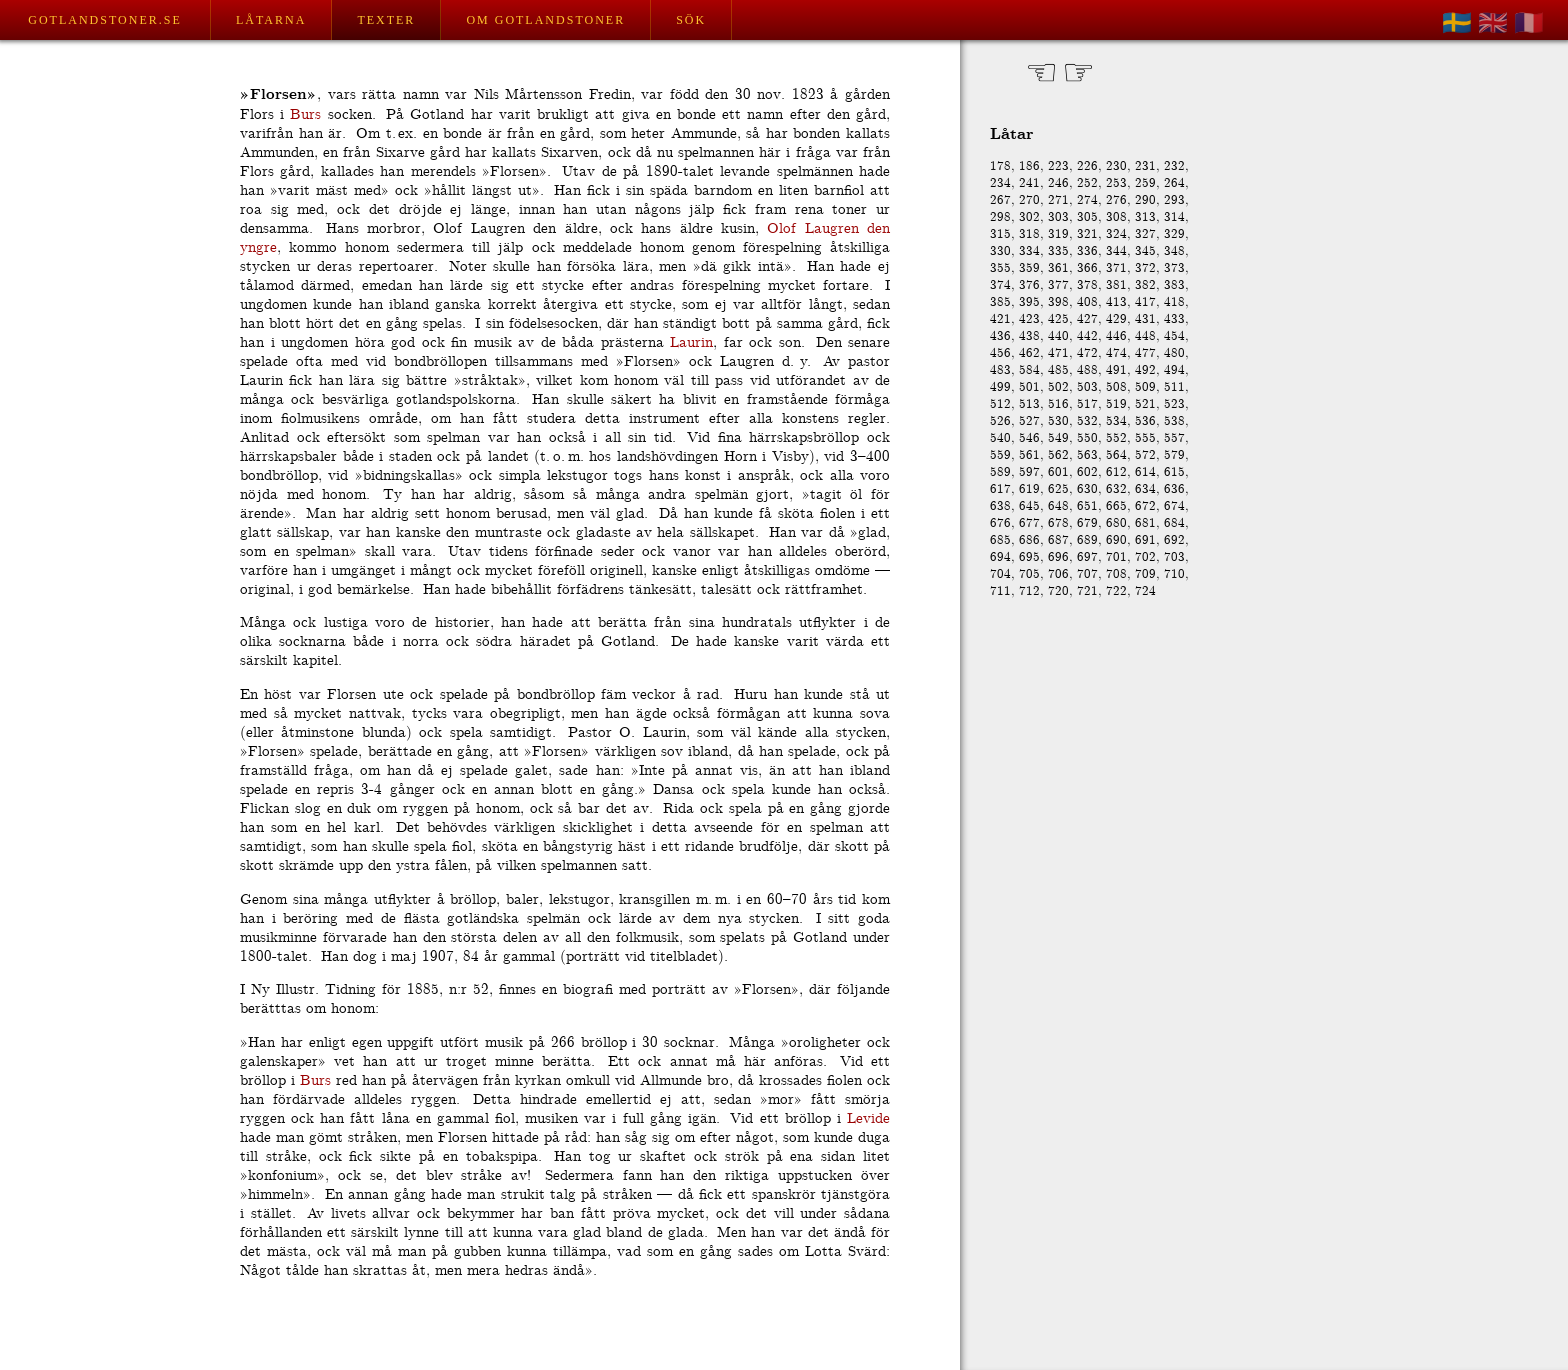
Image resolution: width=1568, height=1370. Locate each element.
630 (1087, 489)
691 (1145, 540)
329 (1174, 234)
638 (1000, 506)
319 (1058, 234)
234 (1000, 183)
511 (1174, 387)
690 (1116, 540)
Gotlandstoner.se (104, 20)
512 (1000, 404)
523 (1174, 404)
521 (1145, 404)
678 (1058, 523)
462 (1029, 353)
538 (1174, 421)
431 (1145, 319)
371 (1116, 268)
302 (1029, 217)
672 (1145, 506)
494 (1174, 370)
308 (1116, 217)
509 (1145, 387)
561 (1029, 455)
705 (1029, 574)
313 (1145, 217)
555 (1145, 438)
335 (1058, 251)
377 (1058, 285)
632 (1116, 489)
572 (1145, 455)
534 (1116, 421)
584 (1029, 370)
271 (1058, 200)
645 (1029, 506)
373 (1174, 268)
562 (1058, 455)
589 (1000, 472)
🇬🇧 (1493, 23)
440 (1058, 336)
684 (1174, 523)
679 (1087, 523)
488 (1087, 370)
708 (1116, 574)
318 (1029, 234)
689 (1087, 540)
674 (1174, 506)
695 (1029, 557)
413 (1116, 302)
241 (1029, 183)
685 (1000, 540)
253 (1116, 183)
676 (1000, 523)
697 (1087, 557)
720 (1058, 591)
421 (1000, 319)
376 (1029, 285)
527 (1029, 421)
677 (1029, 523)
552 (1116, 438)
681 (1145, 523)
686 (1029, 540)
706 (1058, 574)
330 (1000, 251)
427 (1087, 319)
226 (1087, 166)
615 (1174, 472)
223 (1058, 166)
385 (1000, 302)
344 (1116, 251)
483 (1000, 370)
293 (1174, 200)
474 (1116, 353)
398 (1058, 302)
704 (1000, 574)
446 (1116, 336)
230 (1116, 166)
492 (1145, 370)
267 (1000, 200)
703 (1174, 557)
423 (1029, 319)
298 (1000, 217)
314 (1174, 217)
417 (1145, 302)
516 (1058, 404)
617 (1000, 489)
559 (1000, 455)
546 (1029, 438)
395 (1029, 302)
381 (1116, 285)
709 (1145, 574)
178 (1000, 166)
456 (1000, 353)
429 (1116, 319)
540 (1000, 438)
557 (1174, 438)
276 (1116, 200)
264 (1174, 183)
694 (1000, 557)
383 (1174, 285)
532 (1087, 421)
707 (1087, 574)
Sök (691, 20)
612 (1116, 472)
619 (1029, 489)
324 (1116, 234)
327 (1145, 234)
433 (1174, 319)
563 (1087, 455)
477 (1145, 353)
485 (1058, 370)
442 (1087, 336)
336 (1087, 251)
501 (1029, 387)
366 (1087, 268)
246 (1058, 183)
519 (1116, 404)
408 (1087, 302)
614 (1145, 472)
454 (1174, 336)
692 (1174, 540)
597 (1029, 472)
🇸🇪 (1457, 23)
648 (1058, 506)
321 (1087, 234)
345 (1145, 251)
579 (1174, 455)
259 (1145, 183)
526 (1000, 421)
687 (1058, 540)
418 (1174, 302)
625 (1058, 489)
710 (1174, 574)
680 (1116, 523)
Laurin (691, 342)
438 (1029, 336)
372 (1145, 268)
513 (1029, 404)
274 (1087, 200)
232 (1174, 166)
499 (1000, 387)
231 (1145, 166)
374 (1000, 285)
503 (1087, 387)
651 (1087, 506)
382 (1145, 285)
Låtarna (271, 20)
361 (1058, 268)
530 (1058, 421)
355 (1000, 268)
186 (1029, 166)
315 (1000, 234)
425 (1058, 319)
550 (1087, 438)
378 (1087, 285)
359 (1029, 268)
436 (1000, 336)
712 (1029, 591)
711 (1000, 591)
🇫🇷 (1529, 23)
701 (1116, 557)
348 (1174, 251)
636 (1174, 489)
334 (1029, 251)
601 (1058, 472)
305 (1087, 217)
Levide (868, 1118)
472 (1087, 353)
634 (1145, 489)
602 (1087, 472)
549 (1058, 438)
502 (1058, 387)
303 (1058, 217)
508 (1116, 387)
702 (1145, 557)
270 (1029, 200)
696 (1058, 557)
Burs (305, 114)
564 (1116, 455)
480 (1174, 353)
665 (1116, 506)
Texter (386, 20)
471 (1058, 353)
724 (1145, 591)
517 (1087, 404)
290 (1145, 200)
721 (1087, 591)
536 (1145, 421)
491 (1116, 370)
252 (1087, 183)
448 (1145, 336)
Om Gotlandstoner (545, 20)
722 (1116, 591)
